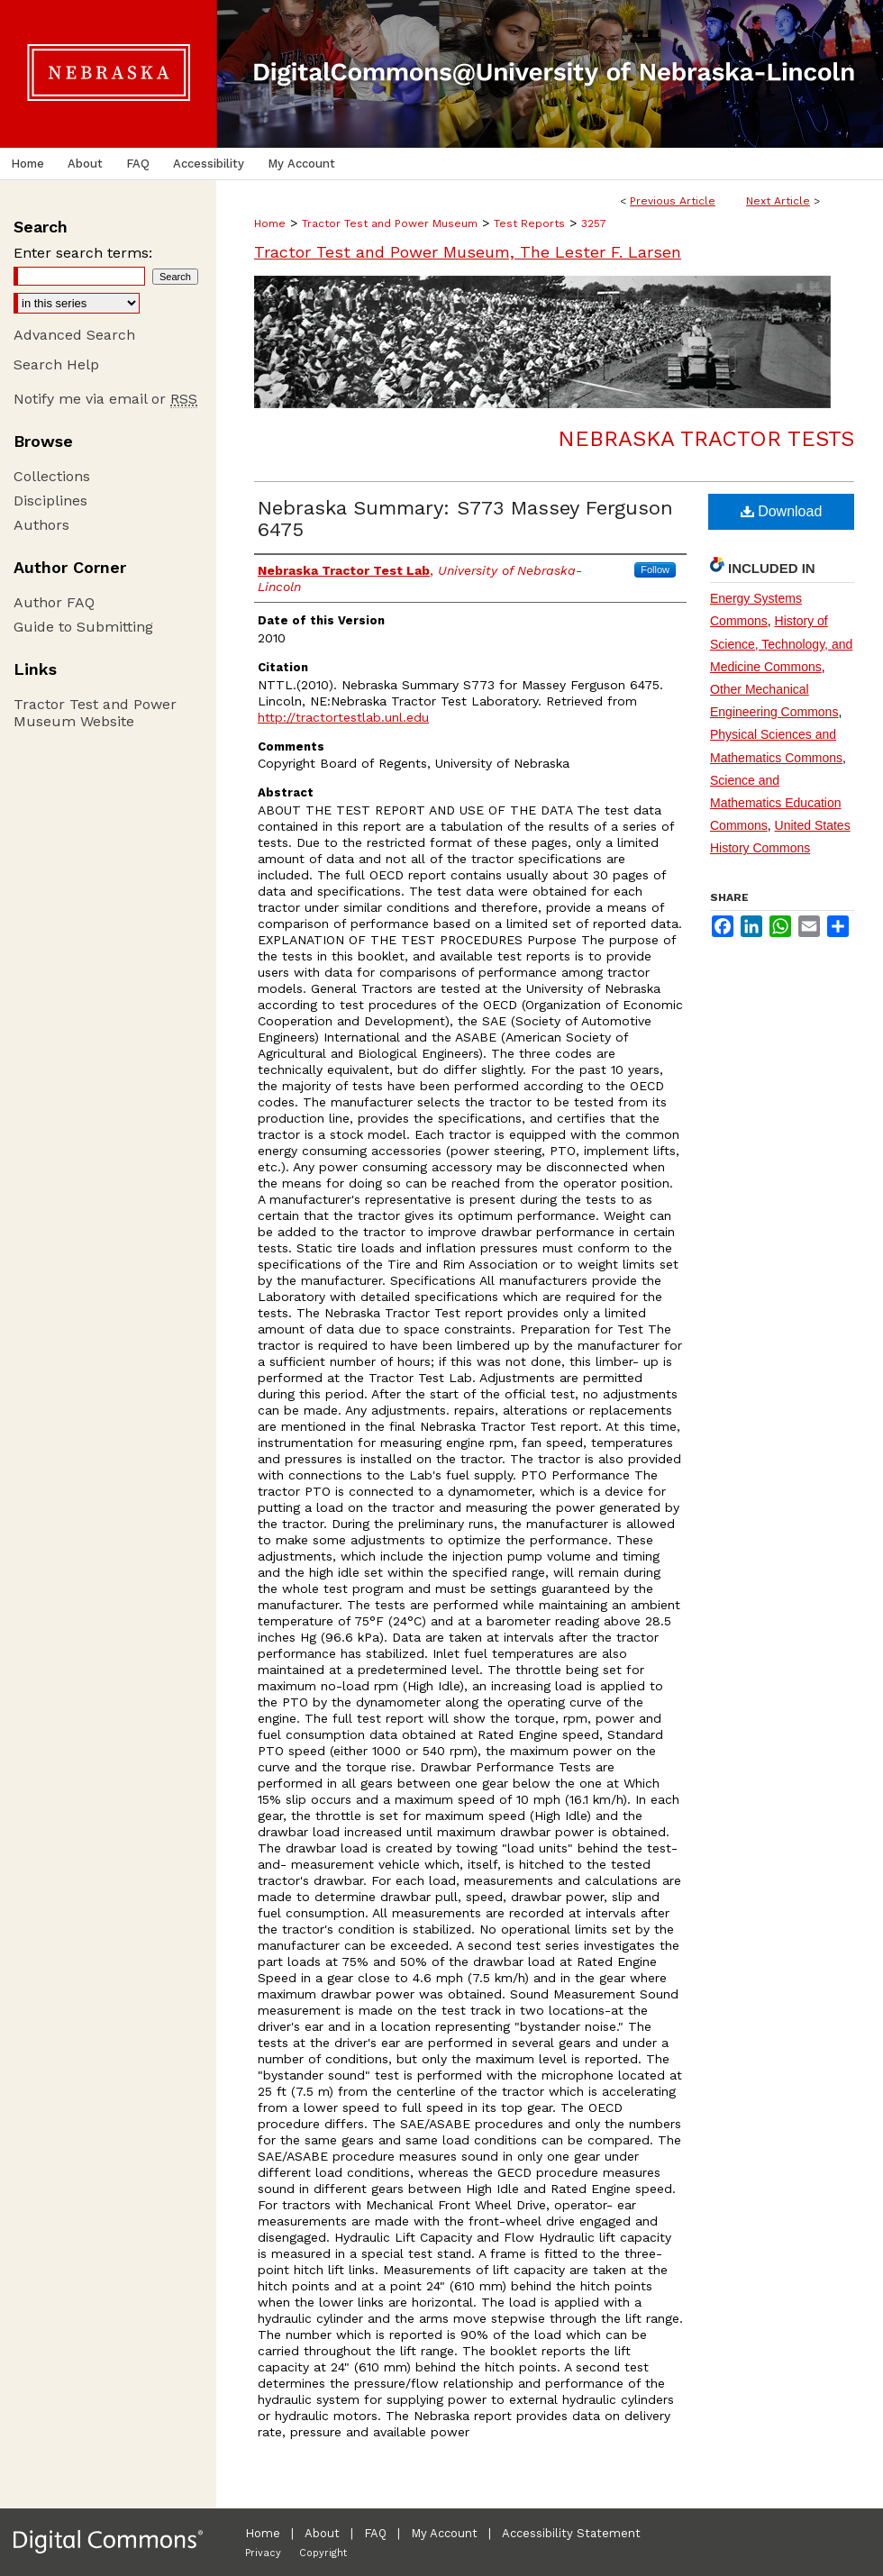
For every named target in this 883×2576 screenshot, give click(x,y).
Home (270, 223)
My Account (444, 2533)
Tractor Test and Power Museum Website (95, 713)
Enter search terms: (83, 252)
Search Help (56, 364)
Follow (655, 569)
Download (782, 511)
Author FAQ (54, 602)
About (322, 2533)
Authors (41, 524)
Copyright (323, 2553)
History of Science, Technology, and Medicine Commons (781, 643)
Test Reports (529, 223)
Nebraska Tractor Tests (706, 438)
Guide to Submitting (83, 626)
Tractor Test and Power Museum (390, 223)
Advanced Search (74, 334)
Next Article (778, 201)
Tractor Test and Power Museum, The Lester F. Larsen (467, 251)
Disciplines (50, 500)
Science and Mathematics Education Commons (776, 803)
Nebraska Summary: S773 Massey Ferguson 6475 (465, 518)
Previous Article (672, 201)
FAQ (375, 2533)
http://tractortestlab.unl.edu (343, 717)
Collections (52, 476)
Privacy (263, 2553)
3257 (593, 223)
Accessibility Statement (571, 2533)
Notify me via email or (105, 398)
